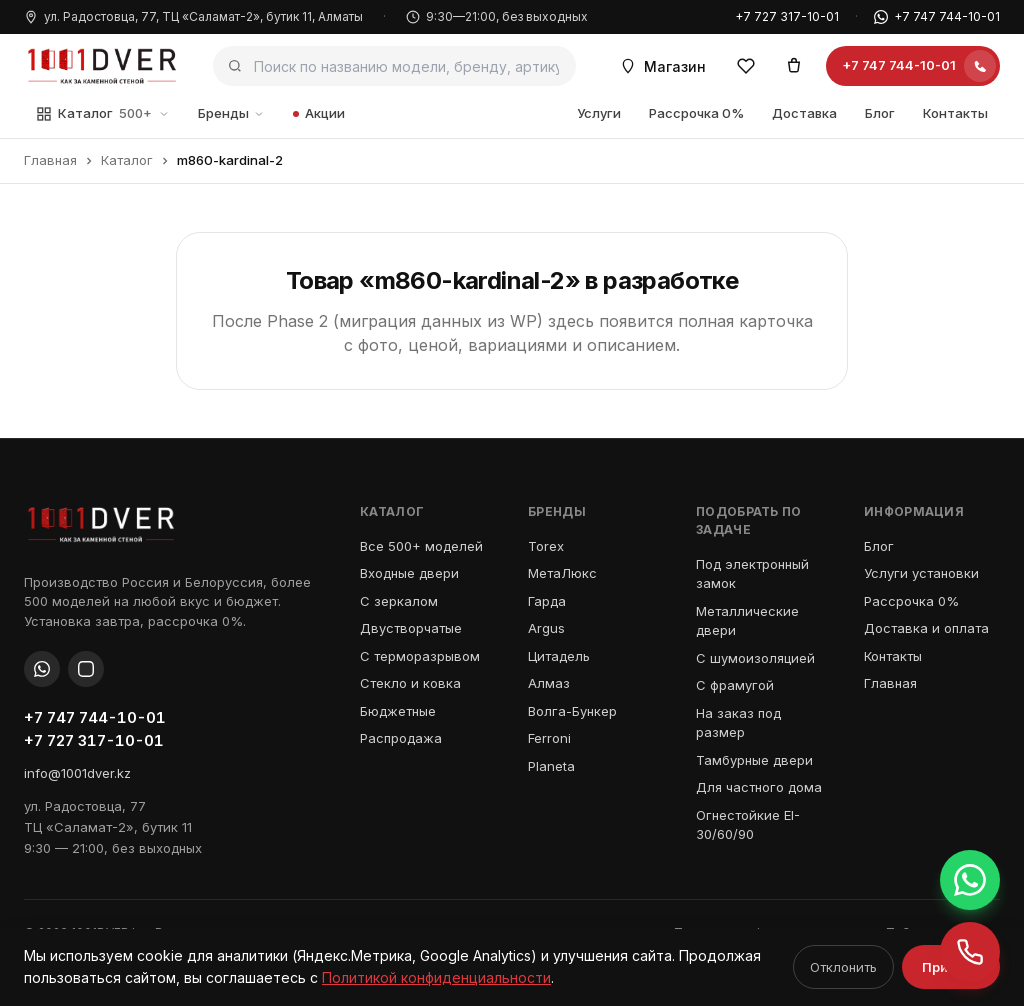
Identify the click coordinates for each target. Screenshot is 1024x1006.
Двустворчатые (411, 628)
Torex (546, 546)
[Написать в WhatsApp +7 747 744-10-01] (970, 880)
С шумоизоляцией (755, 658)
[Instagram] (86, 669)
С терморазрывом (420, 656)
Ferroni (549, 738)
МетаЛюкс (562, 573)
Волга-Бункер (572, 711)
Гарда (547, 601)
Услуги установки (921, 573)
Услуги (599, 113)
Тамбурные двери (754, 760)
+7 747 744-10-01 (937, 16)
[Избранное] (746, 66)
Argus (546, 628)
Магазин (663, 66)
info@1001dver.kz (77, 773)
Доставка (804, 113)
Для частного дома (759, 787)
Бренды (231, 113)
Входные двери (409, 573)
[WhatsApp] (42, 669)
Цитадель (559, 656)
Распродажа (401, 738)
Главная (50, 160)
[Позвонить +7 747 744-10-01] (970, 952)
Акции (319, 113)
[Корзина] (794, 66)
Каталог (103, 114)
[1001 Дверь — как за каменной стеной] (102, 66)
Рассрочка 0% (696, 113)
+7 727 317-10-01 (787, 16)
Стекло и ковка (410, 683)
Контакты (955, 113)
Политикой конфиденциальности (436, 977)
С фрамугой (735, 685)
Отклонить (843, 967)
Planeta (551, 766)
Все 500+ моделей (421, 546)
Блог (880, 113)
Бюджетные (398, 711)
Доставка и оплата (926, 628)
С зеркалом (399, 601)
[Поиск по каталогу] (394, 66)
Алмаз (549, 683)
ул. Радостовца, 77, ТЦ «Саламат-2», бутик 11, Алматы (193, 16)
